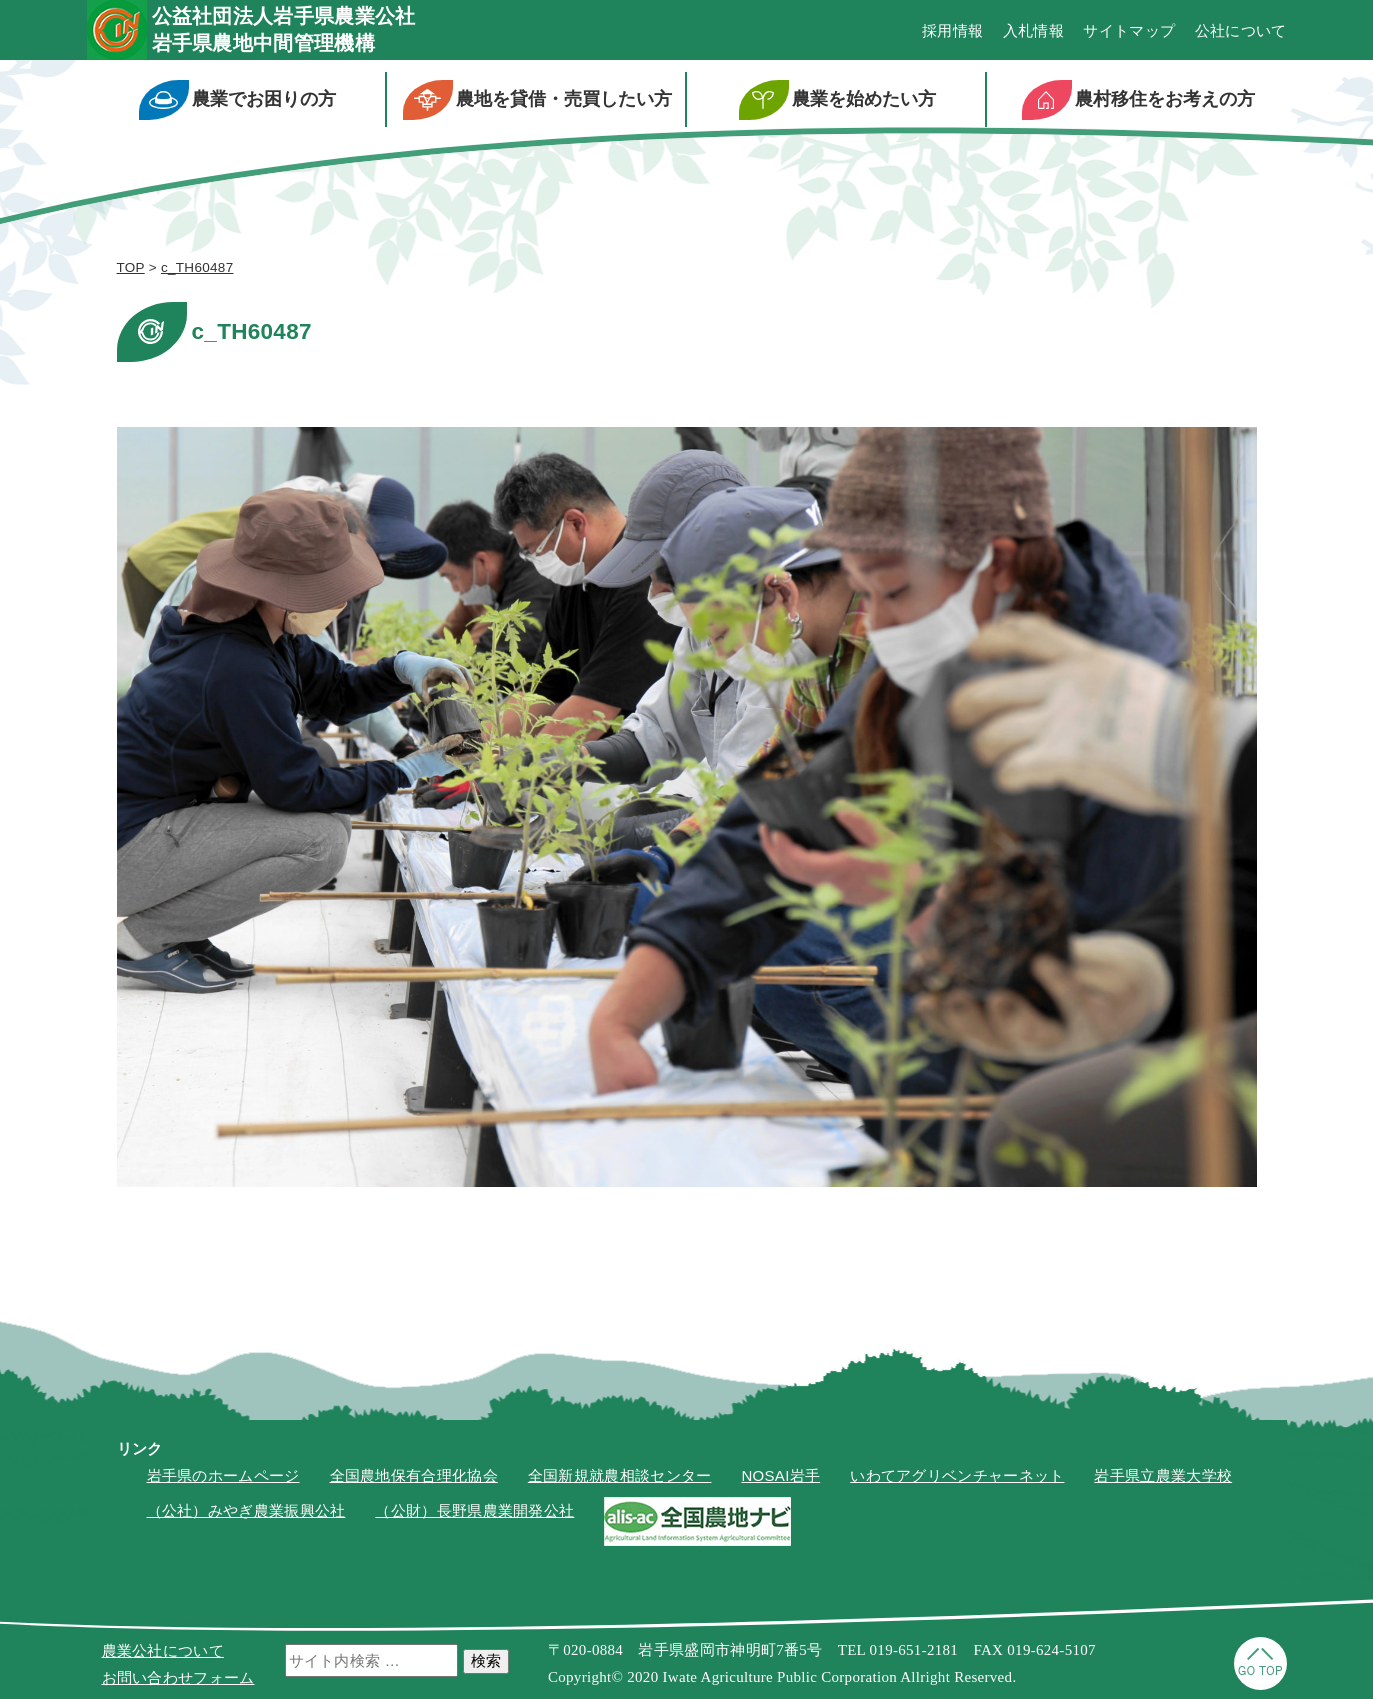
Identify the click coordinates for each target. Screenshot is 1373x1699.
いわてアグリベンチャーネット (957, 1475)
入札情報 (1033, 30)
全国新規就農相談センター (620, 1475)
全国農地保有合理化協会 (414, 1475)
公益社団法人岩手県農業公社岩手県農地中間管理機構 (284, 29)
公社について (1241, 30)
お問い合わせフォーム (178, 1677)
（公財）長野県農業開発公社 (474, 1510)
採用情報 (952, 30)
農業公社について (163, 1650)
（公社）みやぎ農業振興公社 (246, 1510)
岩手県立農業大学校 (1163, 1475)
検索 (486, 1660)
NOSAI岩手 (780, 1475)
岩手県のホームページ (223, 1475)
